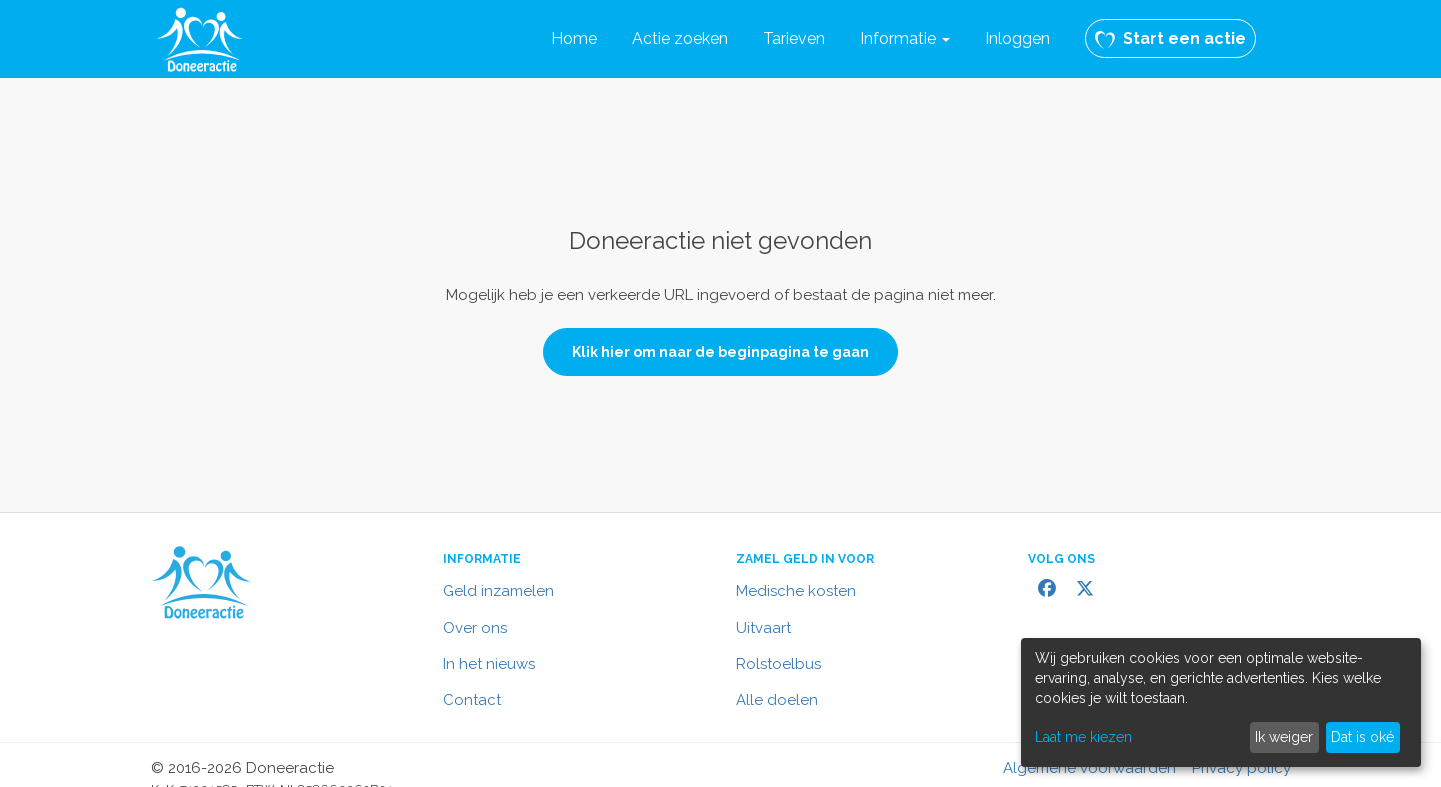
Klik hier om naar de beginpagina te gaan (720, 352)
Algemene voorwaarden (1089, 768)
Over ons (475, 628)
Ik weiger (1284, 737)
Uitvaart (763, 628)
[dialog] (1221, 702)
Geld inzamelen (498, 591)
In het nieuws (489, 664)
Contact (472, 700)
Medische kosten (796, 591)
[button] (905, 39)
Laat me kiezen (1083, 737)
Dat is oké (1362, 737)
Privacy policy (1241, 768)
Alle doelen (777, 700)
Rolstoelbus (778, 664)
